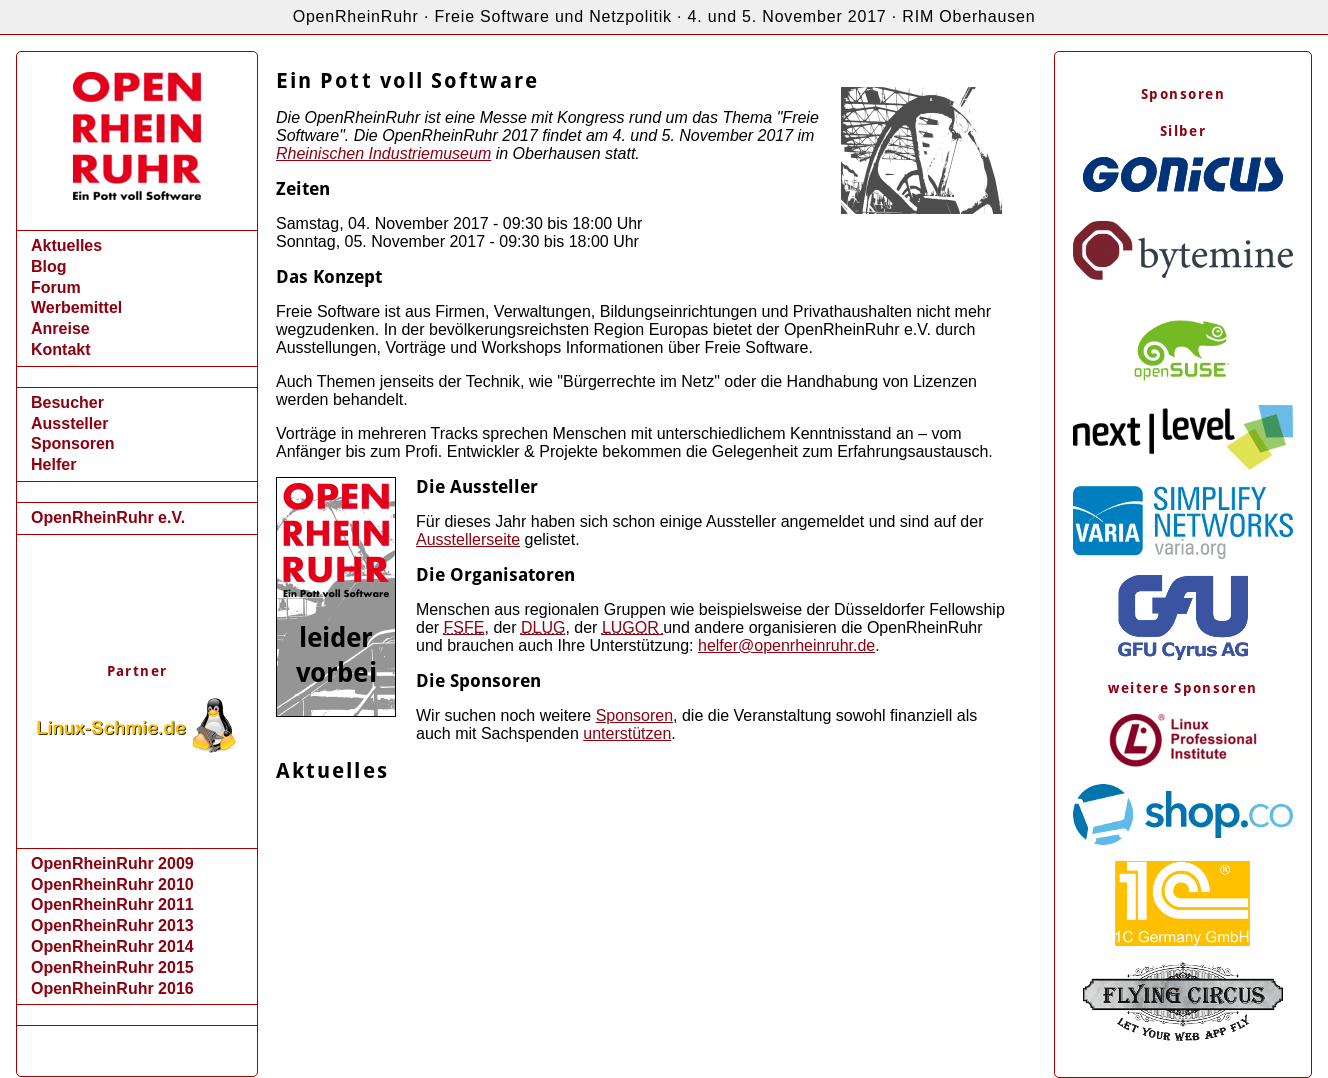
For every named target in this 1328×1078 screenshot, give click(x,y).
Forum (56, 287)
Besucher (67, 402)
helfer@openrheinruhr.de (786, 645)
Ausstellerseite (468, 539)
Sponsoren (73, 443)
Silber (1183, 131)
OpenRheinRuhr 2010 (112, 884)
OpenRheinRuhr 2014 (112, 946)
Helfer (53, 464)
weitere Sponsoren (1182, 688)
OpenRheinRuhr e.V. (108, 517)
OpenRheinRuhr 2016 (112, 988)
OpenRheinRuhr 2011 (112, 904)
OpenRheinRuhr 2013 (112, 925)
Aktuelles (66, 245)
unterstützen (627, 733)
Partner (137, 671)
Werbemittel (76, 307)
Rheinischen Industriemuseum (383, 153)
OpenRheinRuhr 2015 (112, 967)
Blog (49, 266)
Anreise (60, 328)
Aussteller (69, 423)
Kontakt (61, 349)
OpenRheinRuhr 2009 (112, 863)
